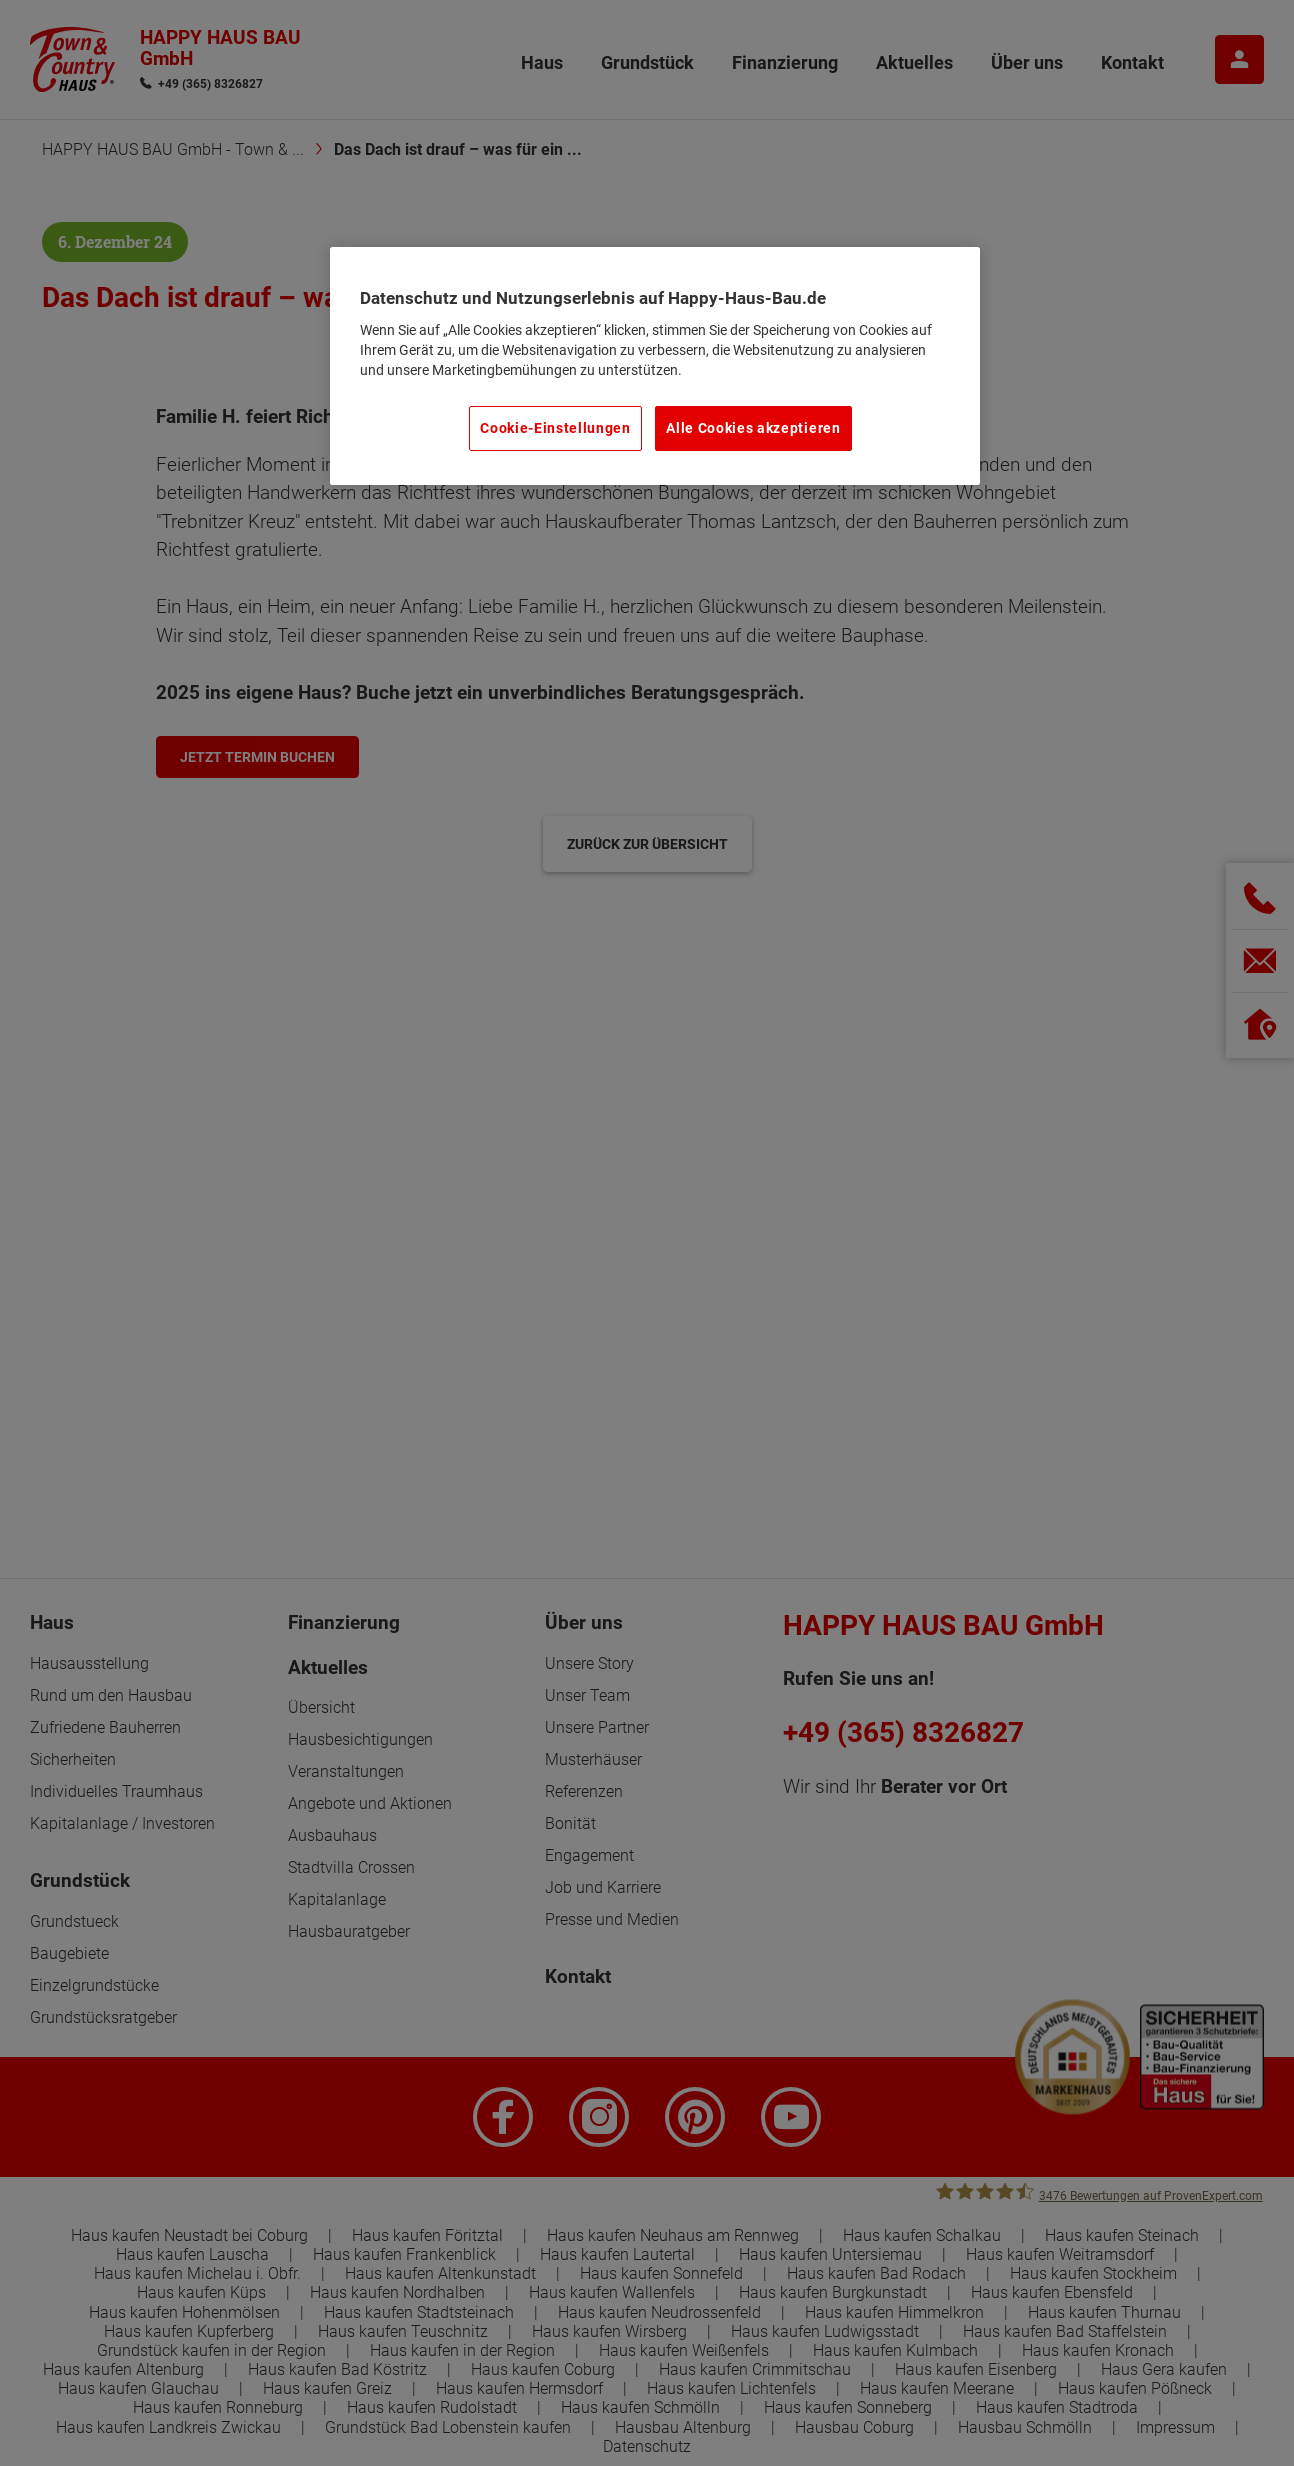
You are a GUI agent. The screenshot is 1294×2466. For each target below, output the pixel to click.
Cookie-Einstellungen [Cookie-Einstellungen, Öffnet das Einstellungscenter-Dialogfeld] (555, 428)
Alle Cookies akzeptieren (753, 428)
